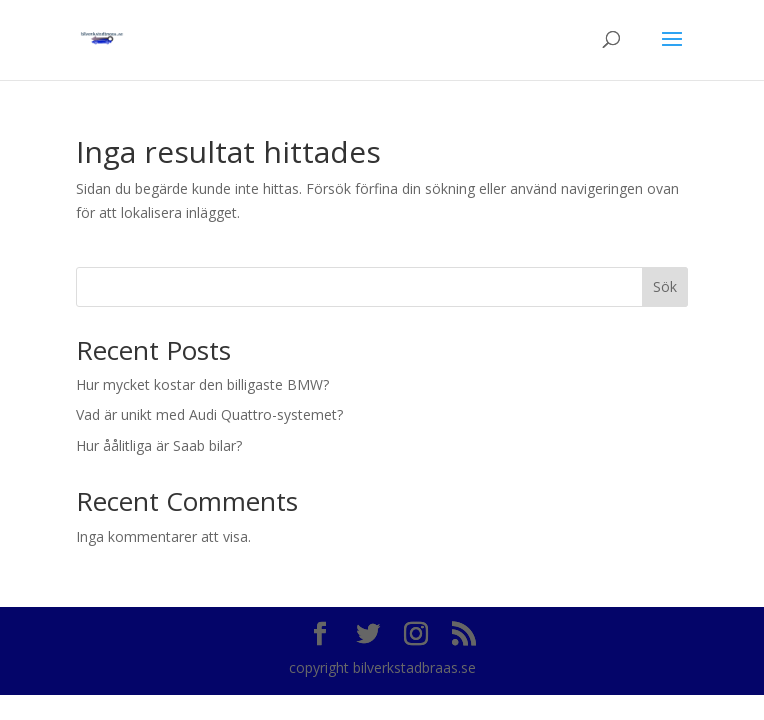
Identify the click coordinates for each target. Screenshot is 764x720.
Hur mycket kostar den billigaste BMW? (202, 384)
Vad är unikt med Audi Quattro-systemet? (209, 414)
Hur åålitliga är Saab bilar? (159, 445)
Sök (665, 286)
